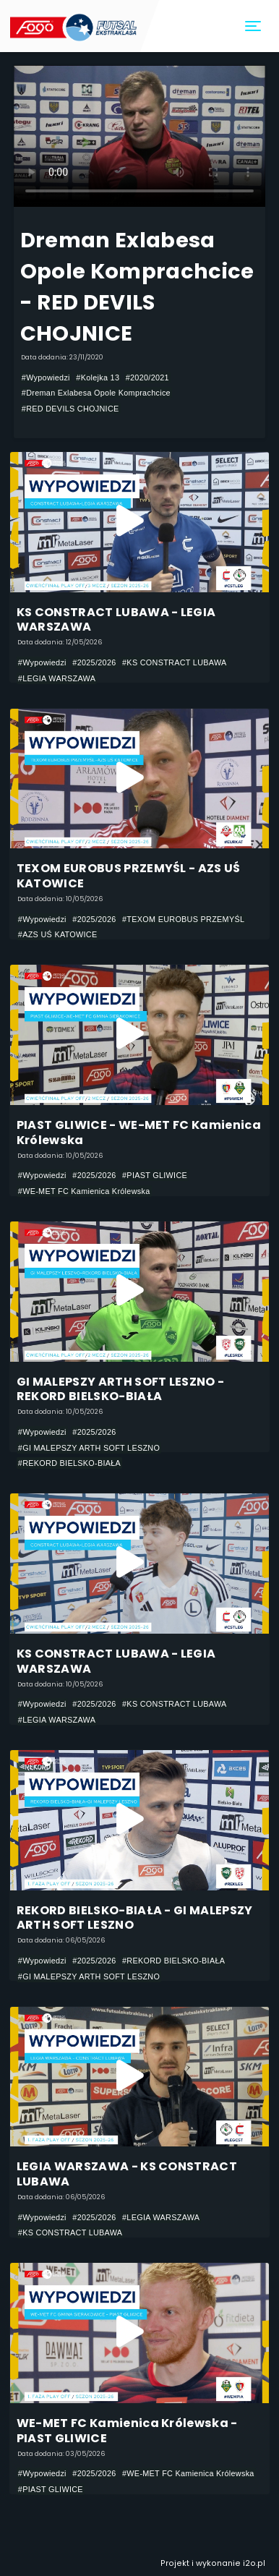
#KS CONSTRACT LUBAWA (174, 662)
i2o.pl (254, 2563)
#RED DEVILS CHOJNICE (70, 408)
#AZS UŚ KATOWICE (58, 934)
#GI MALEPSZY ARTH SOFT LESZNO (89, 1447)
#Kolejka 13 (97, 377)
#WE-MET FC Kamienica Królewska (84, 1191)
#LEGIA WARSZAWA (56, 678)
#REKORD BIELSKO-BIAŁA (69, 1463)
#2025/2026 (94, 662)
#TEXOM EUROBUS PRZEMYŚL (183, 919)
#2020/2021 (147, 377)
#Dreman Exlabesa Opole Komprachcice (96, 392)
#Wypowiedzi (46, 377)
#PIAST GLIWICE (154, 1175)
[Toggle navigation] (254, 26)
